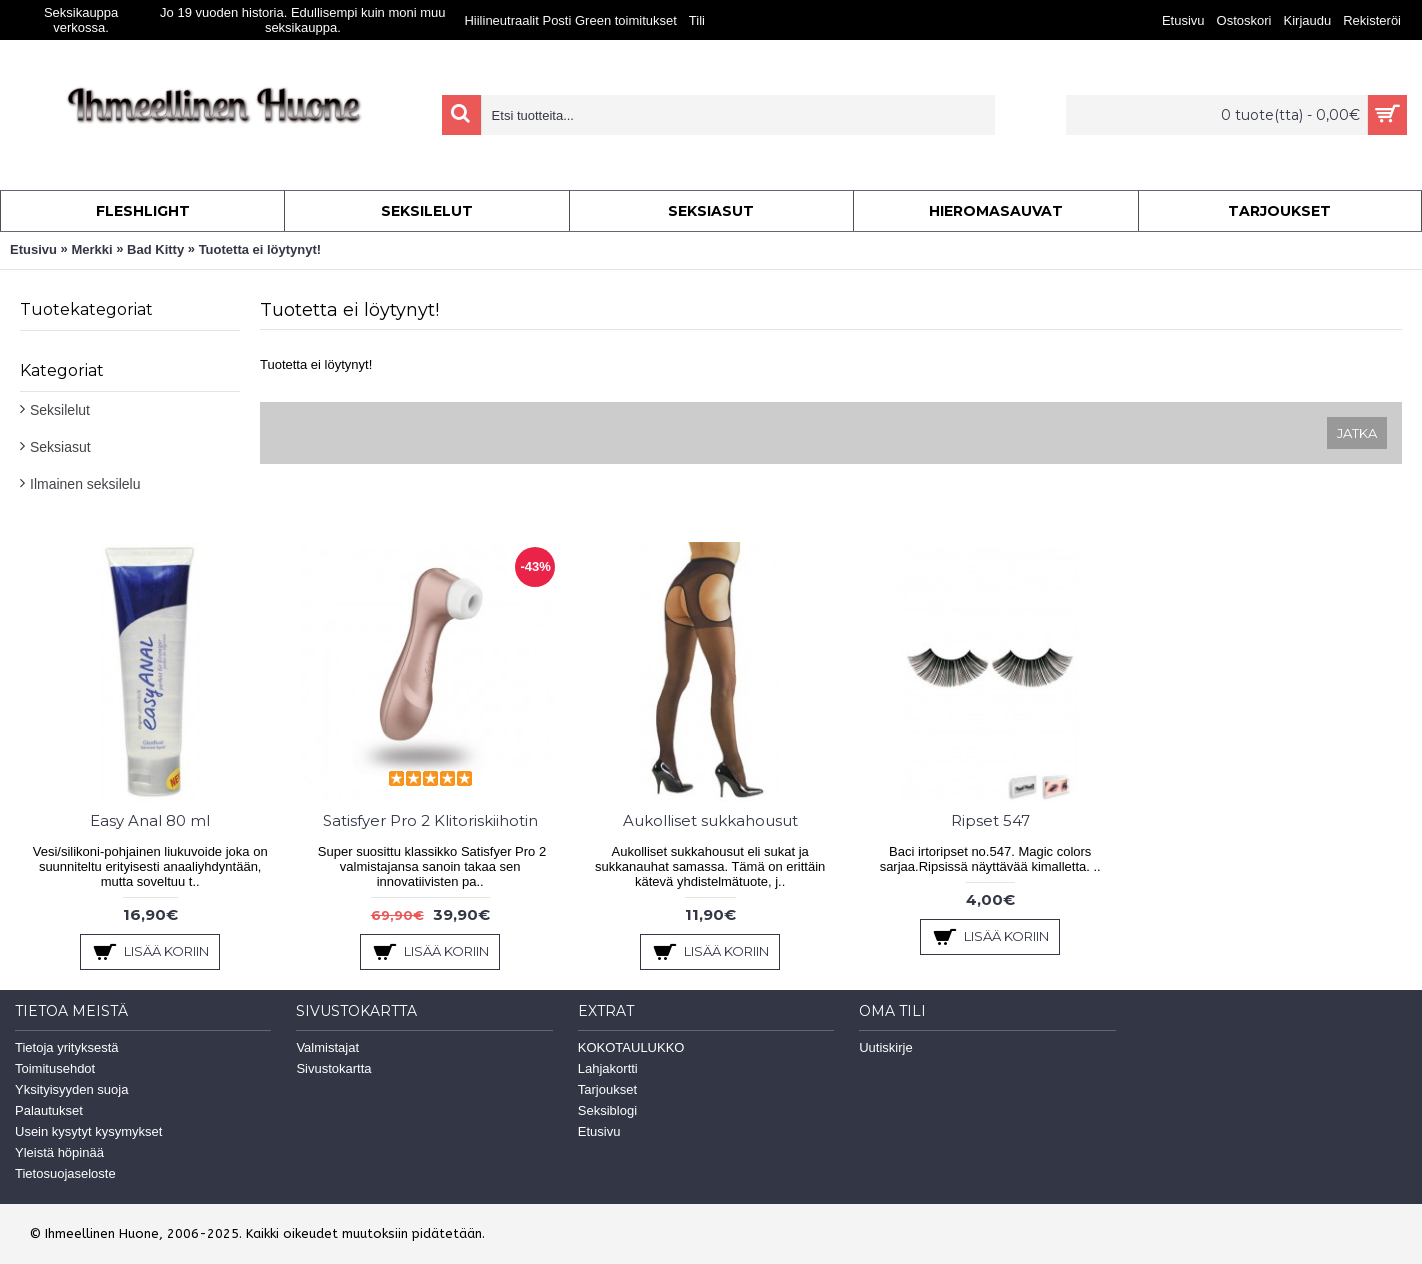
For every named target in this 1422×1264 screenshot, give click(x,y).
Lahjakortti (608, 1068)
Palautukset (49, 1110)
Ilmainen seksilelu (85, 484)
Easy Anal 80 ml (150, 820)
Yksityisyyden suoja (71, 1089)
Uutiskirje (885, 1047)
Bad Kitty (155, 249)
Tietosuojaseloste (65, 1173)
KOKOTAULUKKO (631, 1047)
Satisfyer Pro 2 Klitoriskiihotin (430, 820)
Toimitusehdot (55, 1068)
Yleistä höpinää (59, 1152)
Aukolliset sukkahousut (710, 820)
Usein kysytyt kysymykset (88, 1131)
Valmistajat (327, 1047)
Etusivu (33, 249)
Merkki (91, 249)
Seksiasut (60, 447)
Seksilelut (60, 410)
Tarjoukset (607, 1089)
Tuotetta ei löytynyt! (260, 249)
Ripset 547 (990, 820)
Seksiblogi (607, 1110)
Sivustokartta (333, 1068)
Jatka (1357, 433)
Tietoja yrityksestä (67, 1047)
